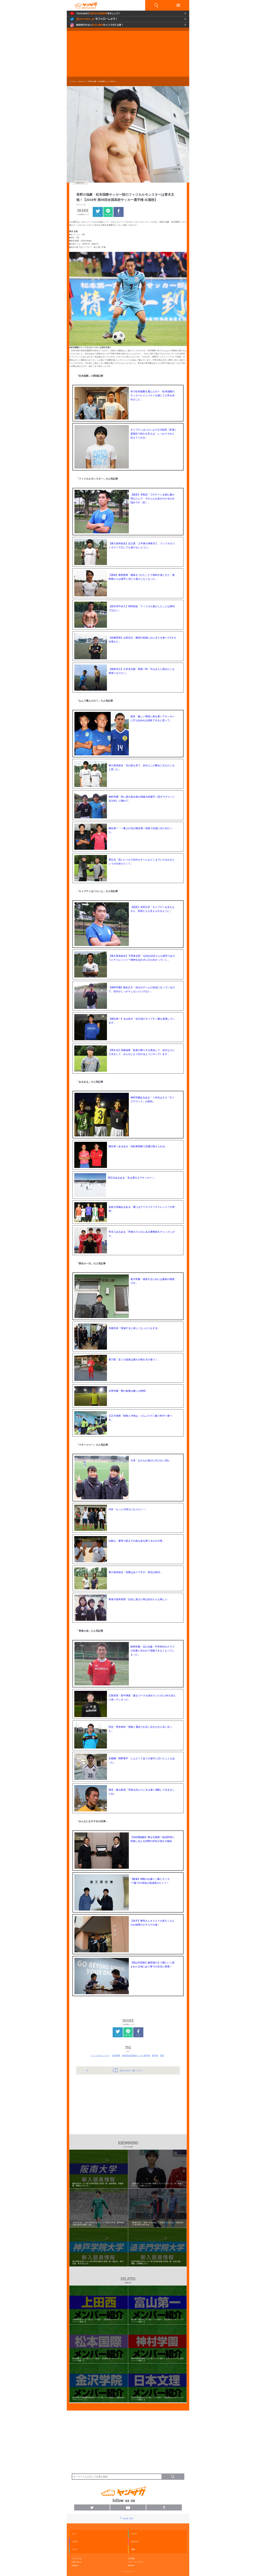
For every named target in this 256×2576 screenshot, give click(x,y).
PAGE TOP (128, 2518)
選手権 (155, 2055)
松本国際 (116, 2055)
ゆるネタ (82, 81)
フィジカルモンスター (100, 2055)
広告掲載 (131, 2558)
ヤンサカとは (76, 2558)
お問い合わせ (76, 2562)
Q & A (74, 2549)
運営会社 (131, 2565)
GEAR (75, 2541)
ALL (74, 2534)
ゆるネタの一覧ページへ (128, 2070)
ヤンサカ (72, 81)
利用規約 (75, 2565)
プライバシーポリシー (136, 2562)
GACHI (134, 2534)
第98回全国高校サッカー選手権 (136, 2055)
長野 (162, 2055)
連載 (133, 2549)
